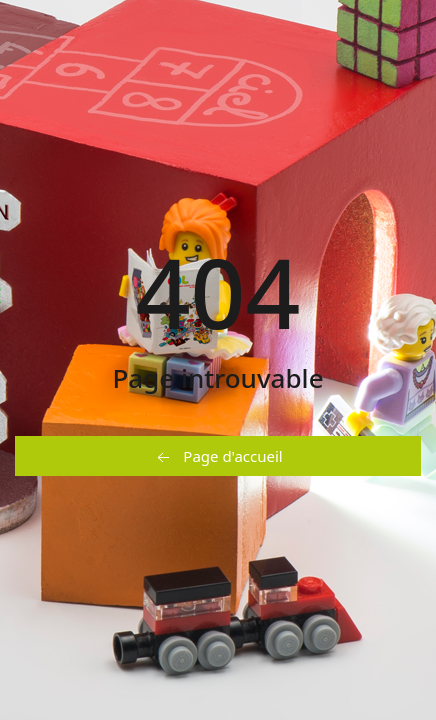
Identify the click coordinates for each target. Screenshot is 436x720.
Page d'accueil (217, 457)
